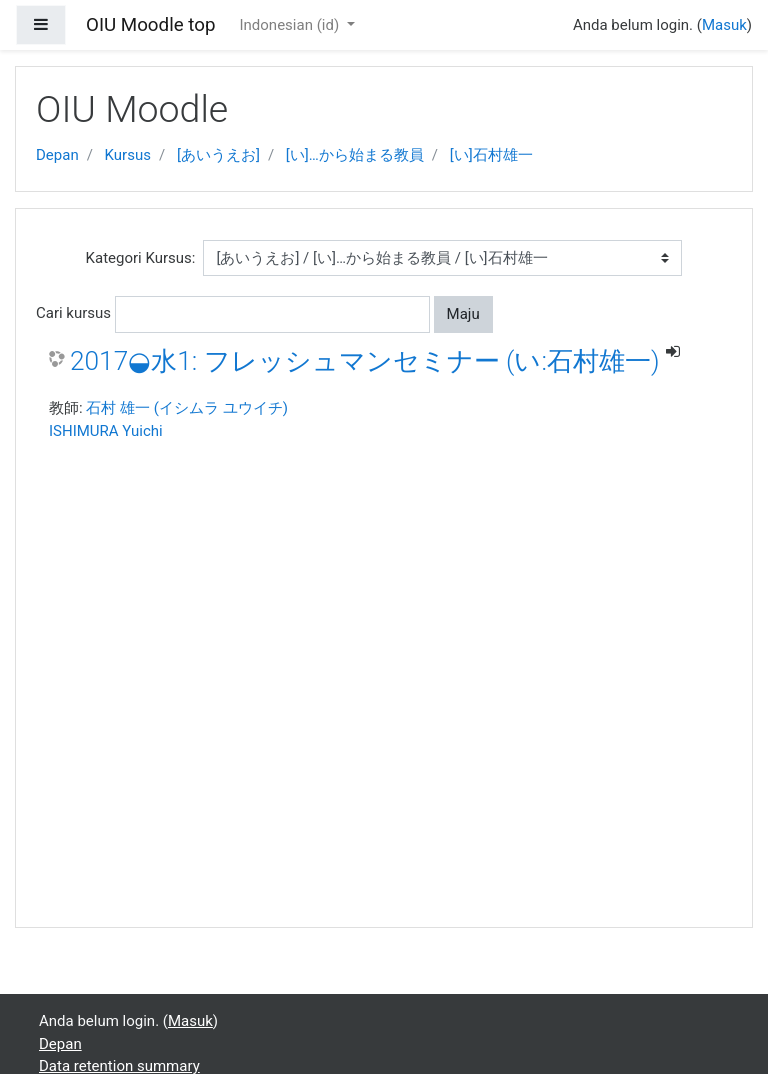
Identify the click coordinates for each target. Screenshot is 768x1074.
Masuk (724, 25)
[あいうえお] (218, 155)
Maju (463, 314)
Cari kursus (73, 313)
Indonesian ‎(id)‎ (290, 25)
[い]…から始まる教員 (355, 155)
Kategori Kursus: (141, 258)
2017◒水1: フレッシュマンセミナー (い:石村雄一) (365, 361)
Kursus (128, 155)
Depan (57, 155)
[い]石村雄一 (491, 155)
